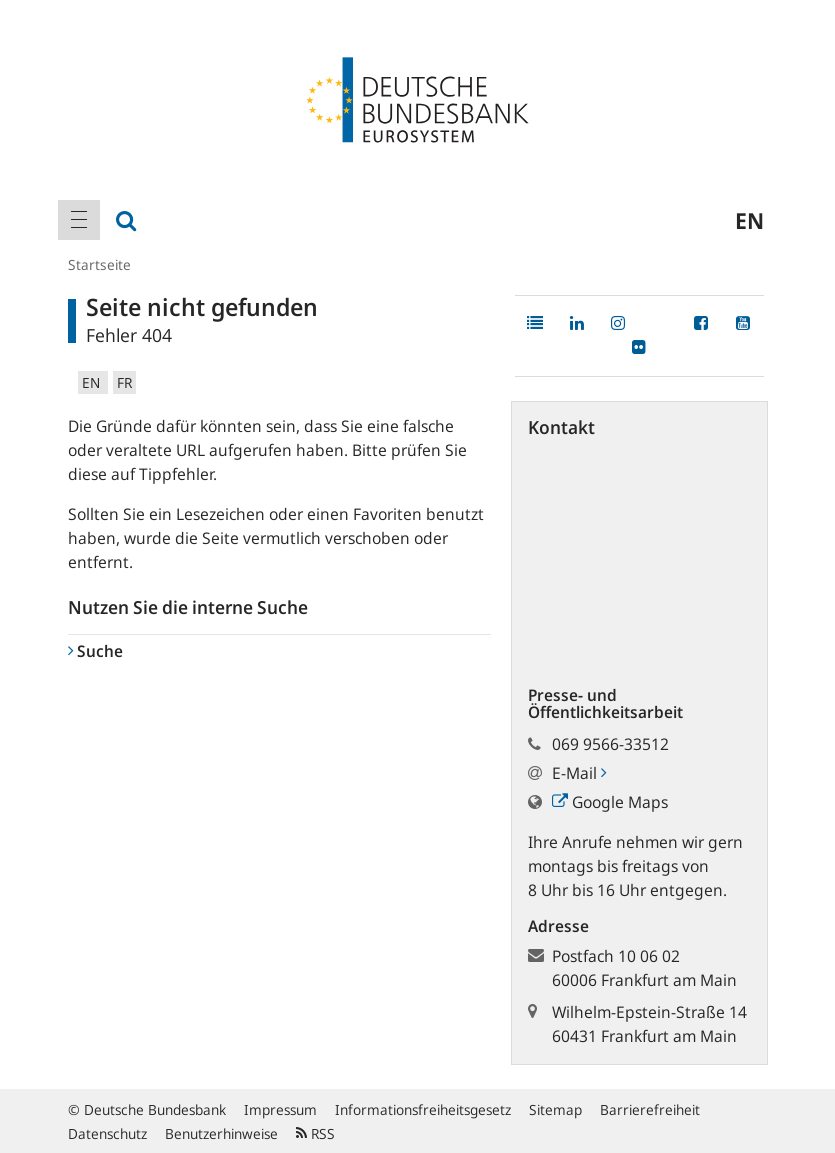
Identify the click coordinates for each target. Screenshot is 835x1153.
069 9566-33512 (610, 744)
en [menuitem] (749, 220)
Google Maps (610, 802)
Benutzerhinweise (221, 1133)
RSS (315, 1133)
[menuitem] (79, 220)
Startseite (99, 264)
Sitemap (555, 1109)
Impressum (280, 1109)
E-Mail (579, 773)
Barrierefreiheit (650, 1109)
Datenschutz (107, 1133)
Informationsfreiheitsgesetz (423, 1109)
